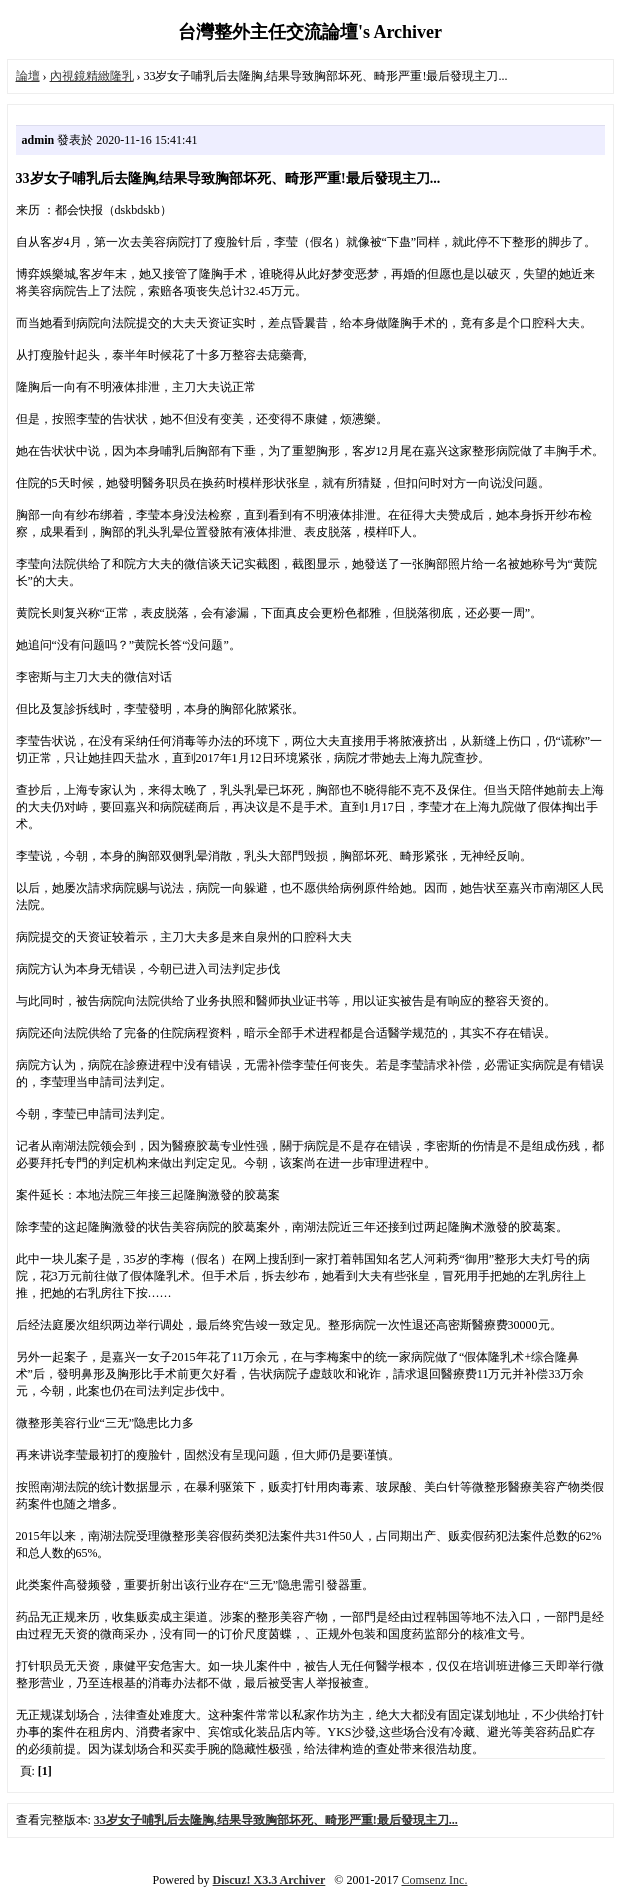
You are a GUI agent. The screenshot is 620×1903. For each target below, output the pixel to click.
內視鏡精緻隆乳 (92, 76)
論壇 (28, 76)
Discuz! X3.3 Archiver (269, 1880)
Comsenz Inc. (434, 1880)
